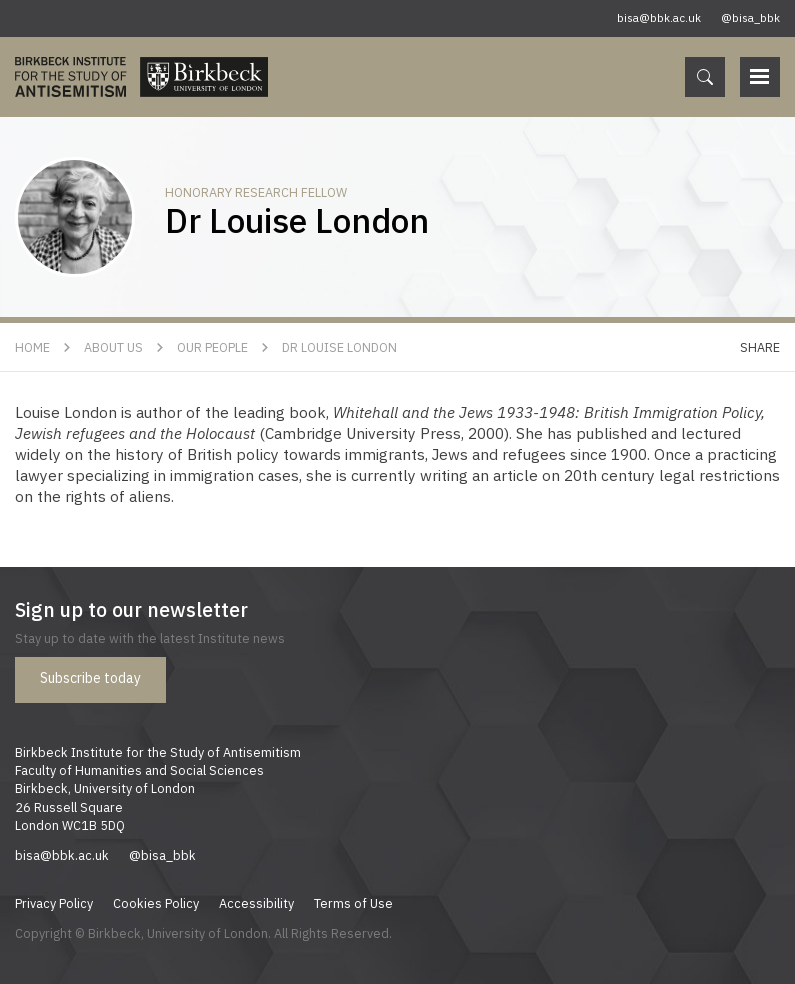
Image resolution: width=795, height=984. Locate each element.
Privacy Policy (54, 903)
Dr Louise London (339, 347)
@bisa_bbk (750, 18)
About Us (113, 347)
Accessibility (256, 903)
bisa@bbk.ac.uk (659, 18)
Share (760, 347)
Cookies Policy (156, 903)
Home (32, 347)
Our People (212, 347)
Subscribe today (90, 678)
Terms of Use (353, 903)
